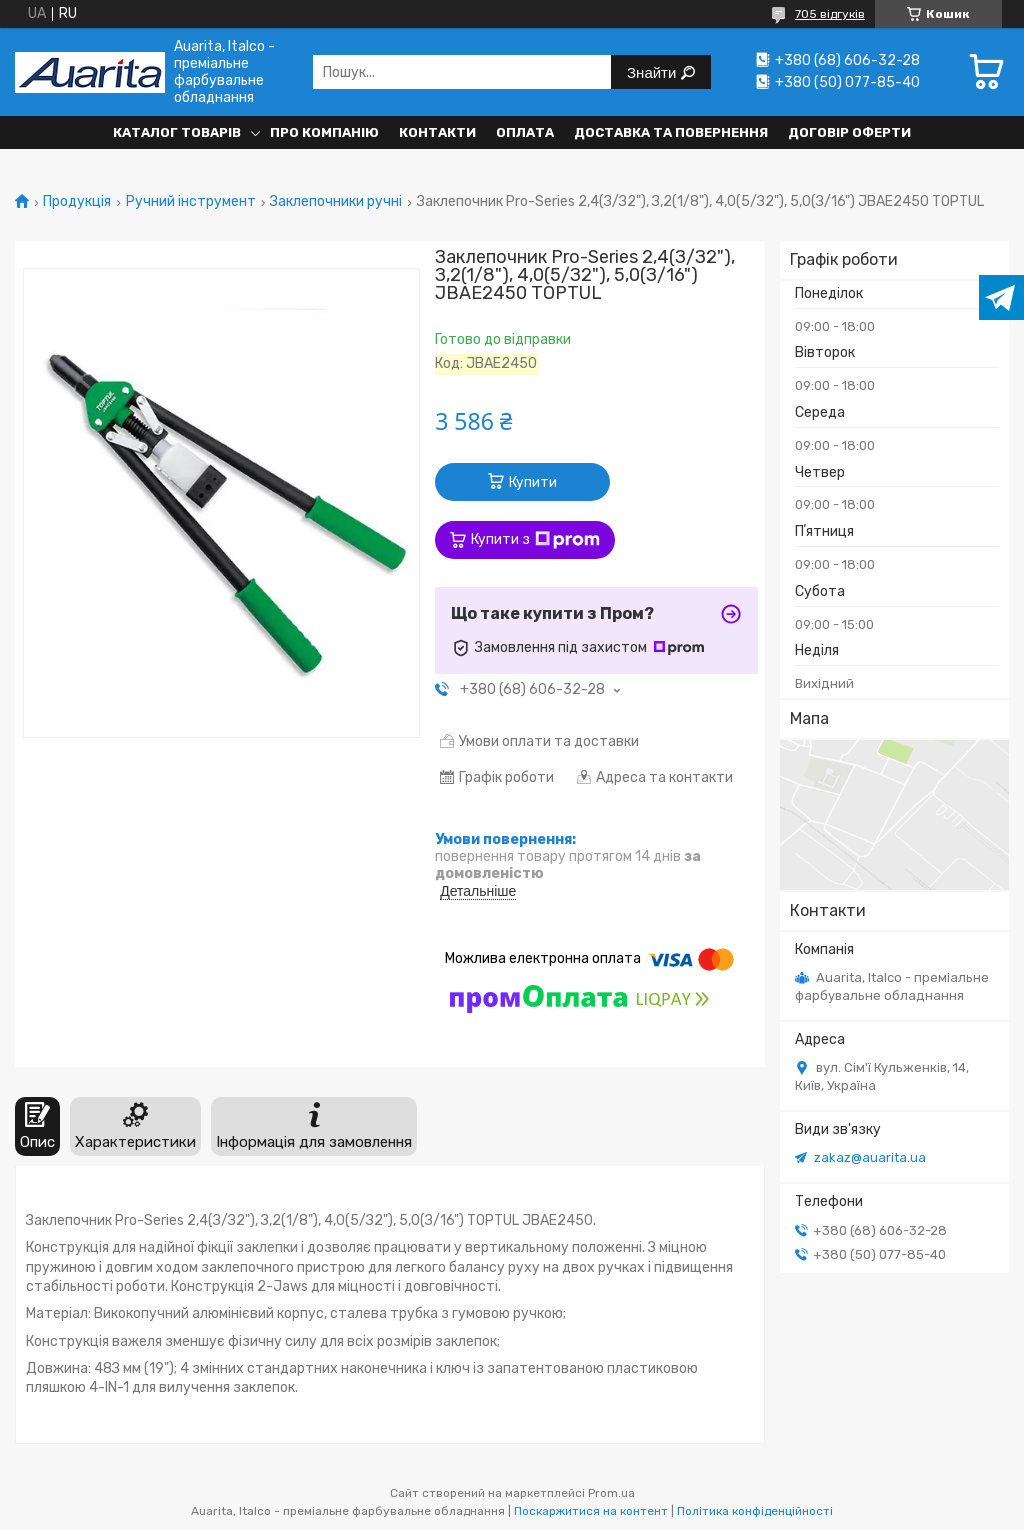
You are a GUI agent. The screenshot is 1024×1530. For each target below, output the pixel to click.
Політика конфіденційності (755, 1511)
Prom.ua (611, 1493)
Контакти (437, 132)
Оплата (525, 132)
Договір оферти (849, 132)
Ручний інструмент (191, 202)
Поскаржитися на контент (591, 1511)
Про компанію (324, 132)
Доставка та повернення (671, 132)
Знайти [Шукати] (653, 72)
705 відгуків (830, 14)
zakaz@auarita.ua (870, 1157)
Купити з (535, 540)
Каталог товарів (177, 132)
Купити (533, 482)
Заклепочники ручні (336, 202)
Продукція (77, 202)
